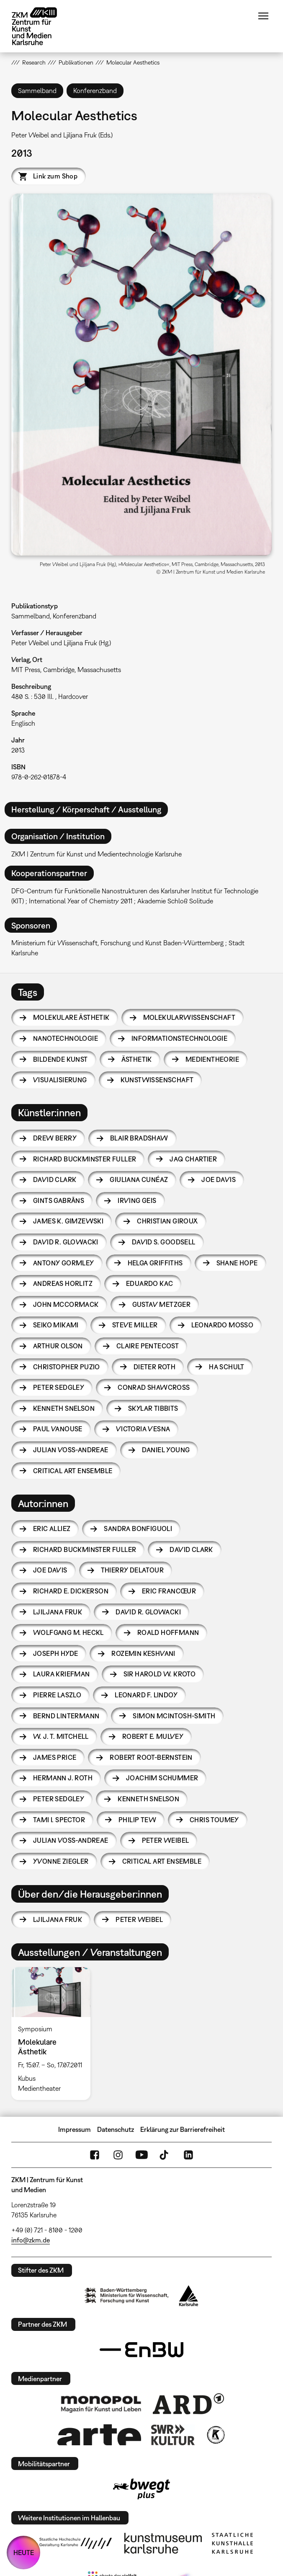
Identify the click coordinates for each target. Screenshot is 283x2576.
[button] (141, 374)
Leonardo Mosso (222, 1325)
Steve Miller (135, 1325)
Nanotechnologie (65, 1038)
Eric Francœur (169, 1591)
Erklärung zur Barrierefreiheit (182, 2129)
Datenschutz (115, 2129)
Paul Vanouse (57, 1429)
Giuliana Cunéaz (139, 1179)
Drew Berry (55, 1138)
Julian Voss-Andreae (70, 1450)
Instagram (118, 2155)
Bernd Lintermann (66, 1716)
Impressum (74, 2129)
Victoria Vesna (143, 1429)
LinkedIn (188, 2155)
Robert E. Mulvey (152, 1736)
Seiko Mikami (56, 1325)
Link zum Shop (55, 176)
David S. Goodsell (164, 1242)
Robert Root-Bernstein (151, 1757)
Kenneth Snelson (64, 1408)
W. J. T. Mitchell (61, 1736)
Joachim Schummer (162, 1778)
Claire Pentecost (147, 1346)
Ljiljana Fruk (57, 1612)
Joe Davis (218, 1179)
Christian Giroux (167, 1221)
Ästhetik (136, 1059)
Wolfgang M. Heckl (68, 1632)
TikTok (165, 2155)
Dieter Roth (154, 1367)
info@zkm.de (30, 2240)
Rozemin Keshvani (143, 1653)
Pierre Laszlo (57, 1695)
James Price (54, 1757)
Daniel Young (166, 1450)
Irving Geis (137, 1200)
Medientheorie (212, 1059)
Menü (263, 16)
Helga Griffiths (155, 1263)
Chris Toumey (214, 1819)
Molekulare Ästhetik (71, 1017)
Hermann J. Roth (63, 1778)
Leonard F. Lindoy (146, 1695)
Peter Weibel (165, 1840)
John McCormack (66, 1304)
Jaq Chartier (193, 1159)
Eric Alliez (51, 1528)
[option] (54, 2033)
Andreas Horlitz (63, 1283)
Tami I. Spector (59, 1819)
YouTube (141, 2155)
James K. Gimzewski (68, 1221)
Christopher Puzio (66, 1367)
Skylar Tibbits (153, 1408)
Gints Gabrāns (58, 1200)
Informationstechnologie (179, 1038)
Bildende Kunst (60, 1059)
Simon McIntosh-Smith (174, 1716)
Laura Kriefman (61, 1674)
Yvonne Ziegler (61, 1861)
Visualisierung (60, 1080)
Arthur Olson (58, 1346)
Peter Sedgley (58, 1387)
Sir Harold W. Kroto (159, 1674)
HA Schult (226, 1367)
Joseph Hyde (55, 1653)
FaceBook (94, 2155)
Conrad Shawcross (154, 1387)
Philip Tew (137, 1819)
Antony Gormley (63, 1263)
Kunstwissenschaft (157, 1080)
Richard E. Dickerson (70, 1591)
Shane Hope (237, 1263)
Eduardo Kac (149, 1283)
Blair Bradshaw (139, 1138)
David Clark (54, 1179)
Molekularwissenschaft (189, 1017)
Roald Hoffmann (168, 1632)
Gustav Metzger (161, 1304)
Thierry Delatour (132, 1570)
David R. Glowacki (65, 1242)
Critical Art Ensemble (72, 1470)
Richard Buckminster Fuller (84, 1159)
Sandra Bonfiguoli (138, 1528)
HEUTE (23, 2552)
